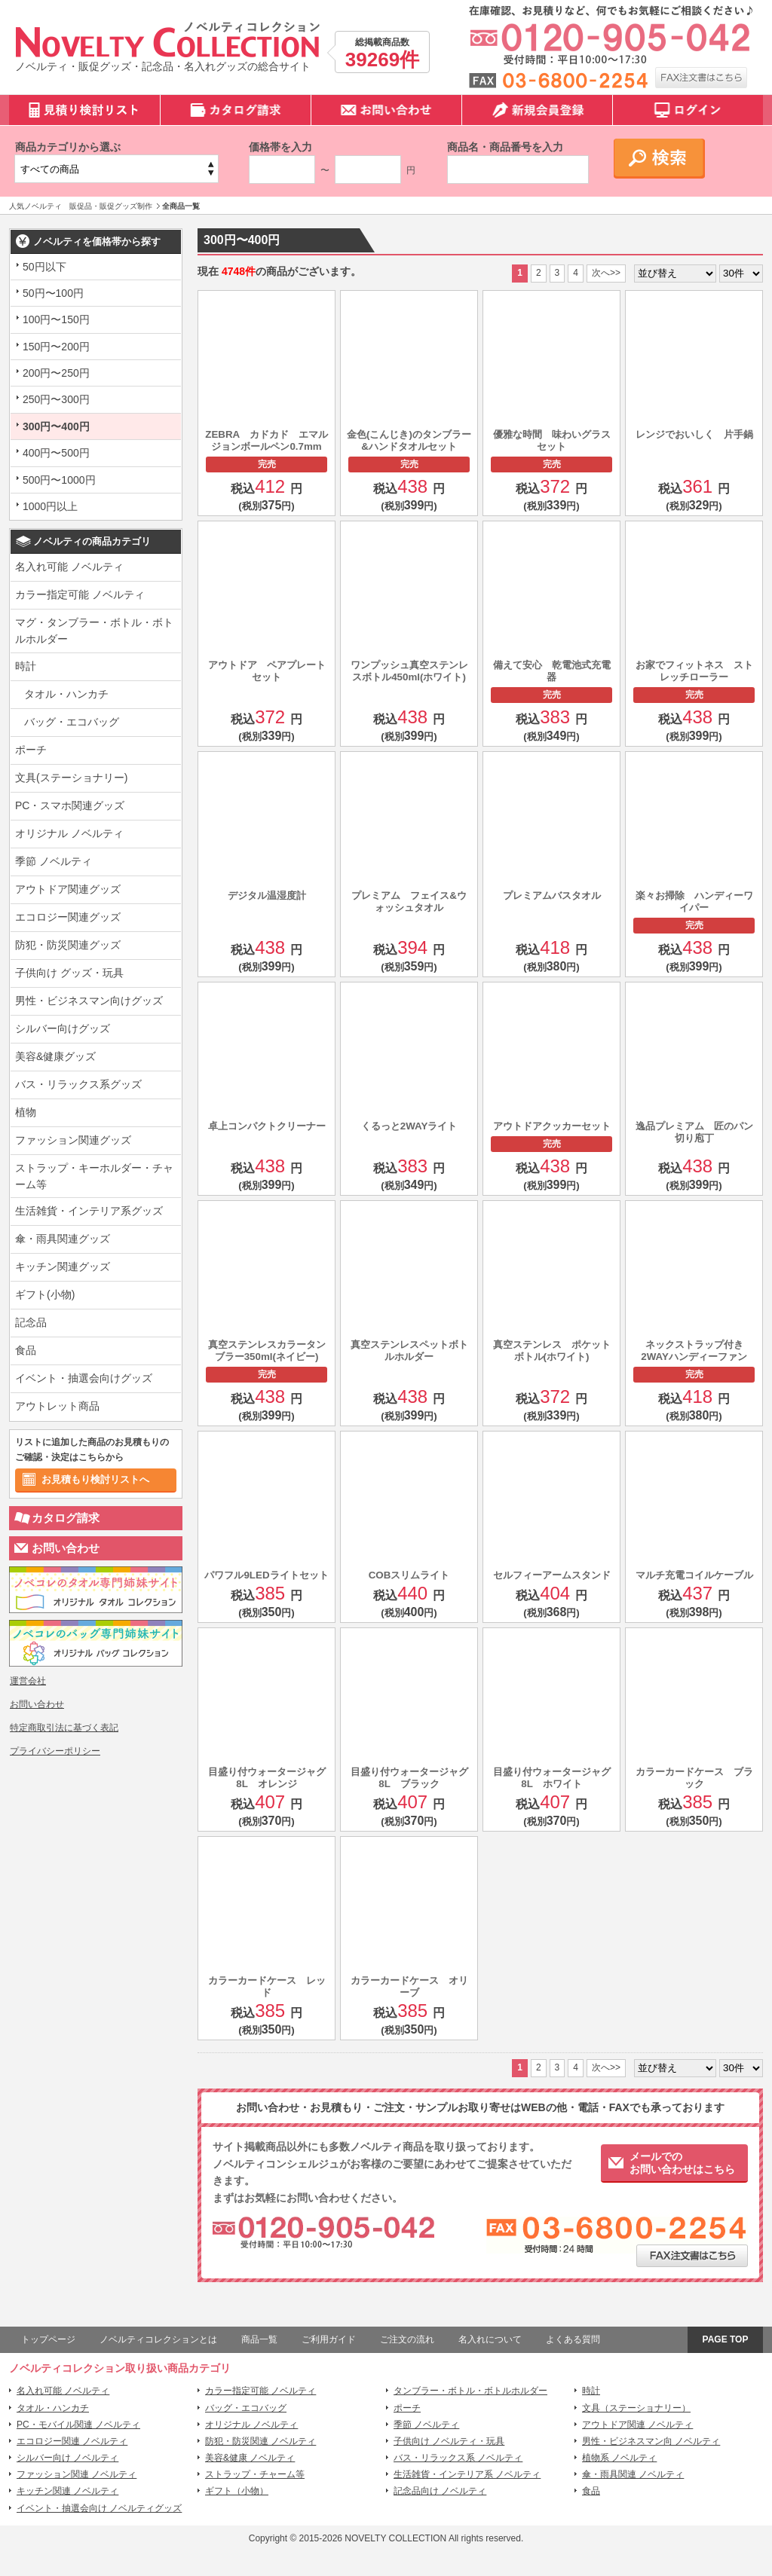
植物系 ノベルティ (619, 2457)
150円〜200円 (56, 347)
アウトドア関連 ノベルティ (637, 2424)
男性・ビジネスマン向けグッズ (89, 1001)
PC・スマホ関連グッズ (69, 805)
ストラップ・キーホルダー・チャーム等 (94, 1176)
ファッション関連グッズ (73, 1140)
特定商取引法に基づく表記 (64, 1727)
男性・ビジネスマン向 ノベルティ (651, 2441)
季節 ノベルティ (53, 861)
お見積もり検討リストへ (95, 1479)
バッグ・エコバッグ (71, 722)
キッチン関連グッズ (62, 1266)
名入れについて (490, 2339)
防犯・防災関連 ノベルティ (260, 2441)
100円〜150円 (56, 319)
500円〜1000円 (59, 480)
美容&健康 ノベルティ (250, 2457)
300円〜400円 (56, 426)
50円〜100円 (53, 293)
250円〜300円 (56, 399)
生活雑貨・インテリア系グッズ (89, 1211)
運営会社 (28, 1681)
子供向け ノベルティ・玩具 (449, 2441)
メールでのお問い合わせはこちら (682, 2162)
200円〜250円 (56, 373)
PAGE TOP (726, 2339)
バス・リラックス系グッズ (78, 1084)
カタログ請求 (66, 1517)
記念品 (31, 1322)
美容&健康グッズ (55, 1056)
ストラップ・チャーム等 (255, 2474)
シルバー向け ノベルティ (67, 2457)
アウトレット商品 (57, 1406)
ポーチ (31, 750)
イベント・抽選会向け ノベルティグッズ (99, 2508)
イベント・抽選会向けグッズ (83, 1378)
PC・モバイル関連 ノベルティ (78, 2424)
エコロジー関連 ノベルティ (72, 2441)
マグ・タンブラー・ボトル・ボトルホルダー (94, 630)
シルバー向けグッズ (62, 1028)
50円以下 (44, 267)
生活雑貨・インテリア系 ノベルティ (467, 2474)
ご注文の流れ (407, 2339)
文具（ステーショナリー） (636, 2408)
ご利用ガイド (329, 2339)
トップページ (48, 2339)
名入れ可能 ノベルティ (69, 567)
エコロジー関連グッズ (68, 917)
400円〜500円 (56, 453)
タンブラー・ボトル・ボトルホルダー (470, 2390)
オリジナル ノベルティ (69, 833)
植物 (25, 1112)
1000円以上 (50, 506)
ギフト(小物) (45, 1294)
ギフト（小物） (236, 2491)
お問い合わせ (66, 1548)
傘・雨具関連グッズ (62, 1239)
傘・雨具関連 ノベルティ (633, 2474)
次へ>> (606, 272)
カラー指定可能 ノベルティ (80, 594)
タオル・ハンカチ (66, 694)
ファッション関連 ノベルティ (76, 2474)
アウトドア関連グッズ (68, 889)
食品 (25, 1350)
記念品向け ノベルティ (440, 2491)
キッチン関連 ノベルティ (67, 2491)
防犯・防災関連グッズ (68, 945)
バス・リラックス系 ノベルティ (458, 2457)
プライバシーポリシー (55, 1751)
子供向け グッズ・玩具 (69, 973)
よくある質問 (573, 2339)
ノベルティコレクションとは (158, 2339)
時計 (25, 666)
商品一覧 (259, 2339)
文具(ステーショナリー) (71, 778)
